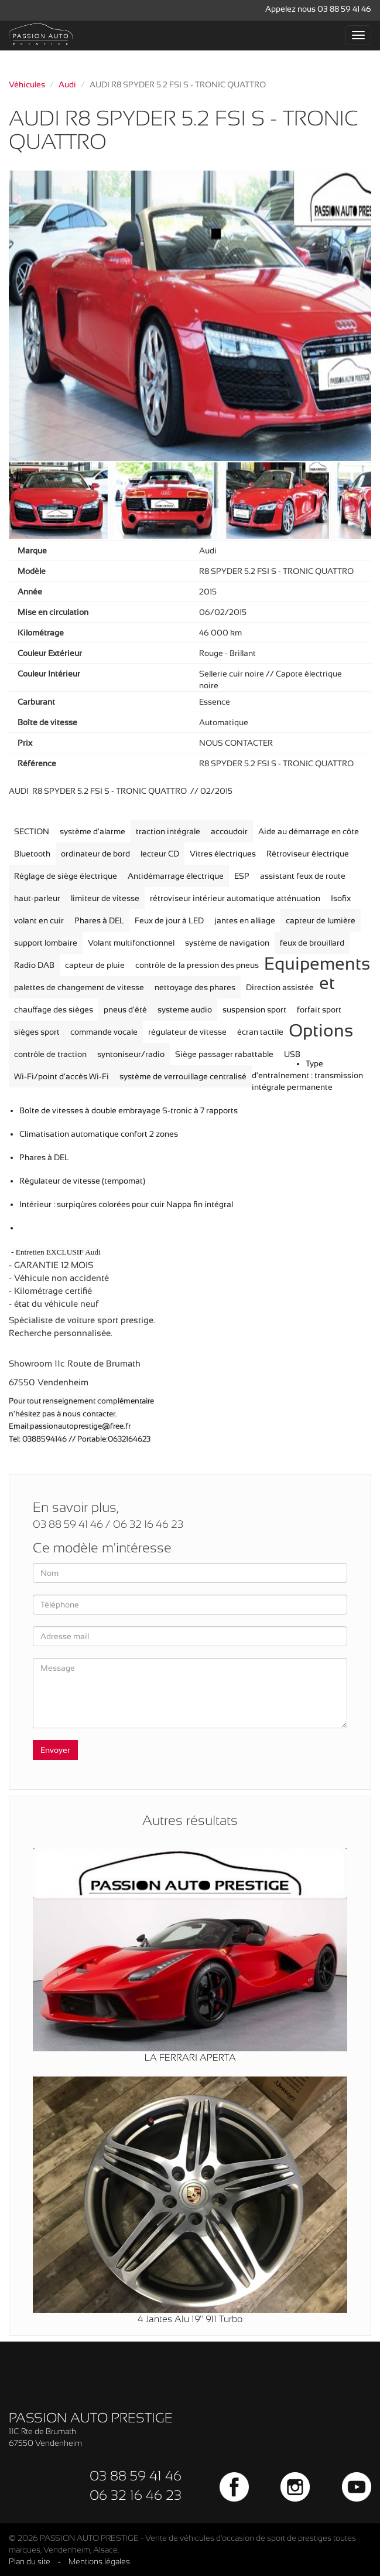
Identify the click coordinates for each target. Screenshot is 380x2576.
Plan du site (29, 2561)
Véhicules (27, 84)
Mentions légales (99, 2561)
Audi (67, 84)
